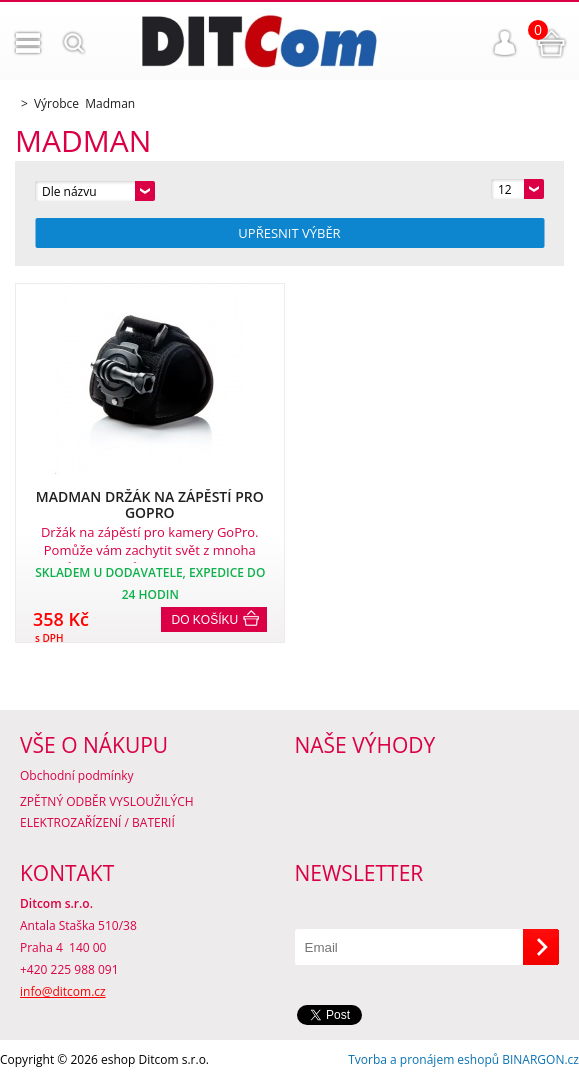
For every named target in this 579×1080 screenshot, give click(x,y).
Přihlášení (505, 43)
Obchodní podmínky (77, 775)
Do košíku (205, 620)
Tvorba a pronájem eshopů (423, 1059)
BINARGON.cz (540, 1059)
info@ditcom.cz (63, 991)
